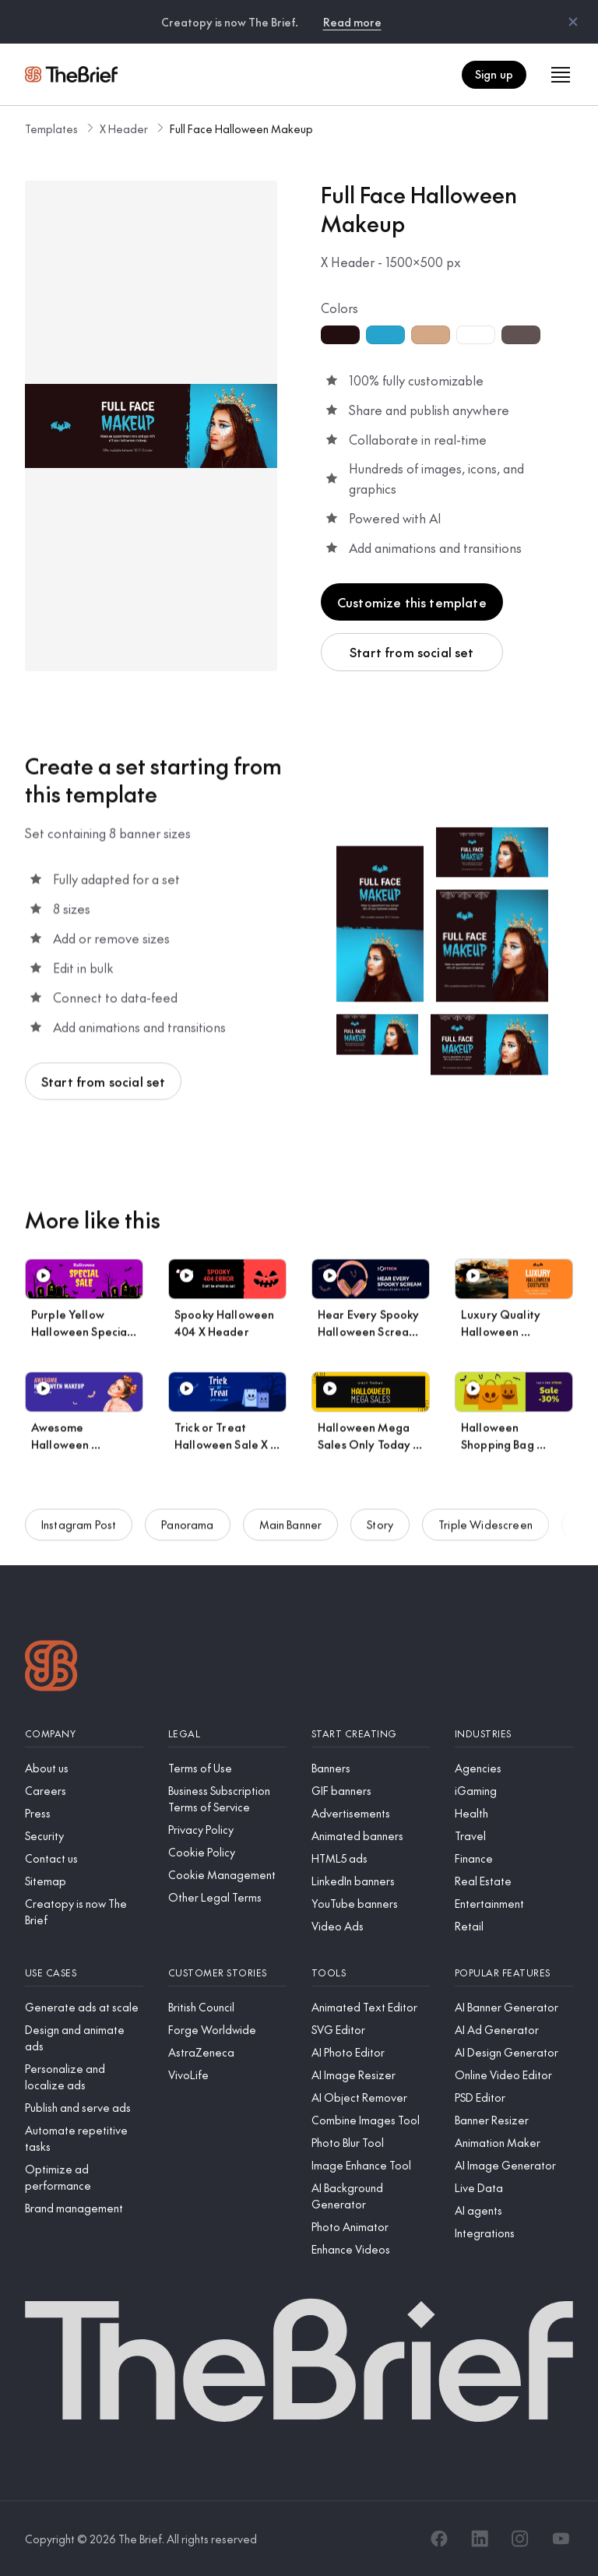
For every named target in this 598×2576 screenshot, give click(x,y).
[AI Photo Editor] (370, 2052)
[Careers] (84, 1790)
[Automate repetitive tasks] (84, 2138)
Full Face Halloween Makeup (241, 128)
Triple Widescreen (485, 1536)
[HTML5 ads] (370, 1858)
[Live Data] (514, 2188)
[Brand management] (84, 2208)
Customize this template (412, 602)
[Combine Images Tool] (370, 2120)
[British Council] (227, 2007)
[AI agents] (514, 2210)
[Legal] (227, 1733)
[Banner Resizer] (514, 2120)
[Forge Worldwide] (227, 2030)
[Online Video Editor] (514, 2075)
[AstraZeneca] (227, 2052)
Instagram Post (78, 1536)
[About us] (84, 1768)
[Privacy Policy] (227, 1829)
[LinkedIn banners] (370, 1881)
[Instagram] (520, 2538)
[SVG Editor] (370, 2030)
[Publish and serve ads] (84, 2107)
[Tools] (370, 1973)
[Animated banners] (370, 1836)
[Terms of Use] (227, 1768)
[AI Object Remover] (370, 2097)
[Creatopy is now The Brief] (84, 1911)
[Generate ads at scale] (84, 2007)
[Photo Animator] (370, 2227)
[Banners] (370, 1768)
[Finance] (514, 1858)
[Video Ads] (370, 1926)
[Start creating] (370, 1733)
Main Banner (290, 1536)
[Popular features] (514, 1973)
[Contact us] (84, 1858)
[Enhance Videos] (370, 2249)
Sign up (494, 74)
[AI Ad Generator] (514, 2030)
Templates (51, 128)
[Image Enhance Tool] (370, 2165)
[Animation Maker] (514, 2142)
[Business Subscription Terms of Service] (227, 1798)
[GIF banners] (370, 1790)
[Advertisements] (370, 1813)
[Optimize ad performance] (84, 2177)
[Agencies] (514, 1768)
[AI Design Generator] (514, 2052)
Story (380, 1536)
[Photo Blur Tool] (370, 2142)
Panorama (187, 1536)
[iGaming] (514, 1790)
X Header (124, 128)
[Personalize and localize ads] (84, 2076)
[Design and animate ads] (84, 2038)
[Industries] (514, 1733)
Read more (352, 22)
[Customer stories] (227, 1973)
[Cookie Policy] (227, 1852)
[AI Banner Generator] (514, 2007)
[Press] (84, 1813)
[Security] (84, 1836)
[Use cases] (84, 1973)
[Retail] (514, 1926)
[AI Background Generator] (370, 2196)
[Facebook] (439, 2538)
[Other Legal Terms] (227, 1897)
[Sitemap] (84, 1881)
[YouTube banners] (370, 1903)
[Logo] (51, 1667)
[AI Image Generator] (514, 2165)
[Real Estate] (514, 1881)
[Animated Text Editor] (370, 2007)
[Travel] (514, 1836)
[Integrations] (514, 2233)
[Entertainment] (514, 1903)
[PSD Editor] (514, 2097)
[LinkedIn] (479, 2538)
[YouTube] (560, 2538)
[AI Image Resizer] (370, 2075)
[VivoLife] (227, 2075)
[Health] (514, 1813)
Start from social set (411, 651)
